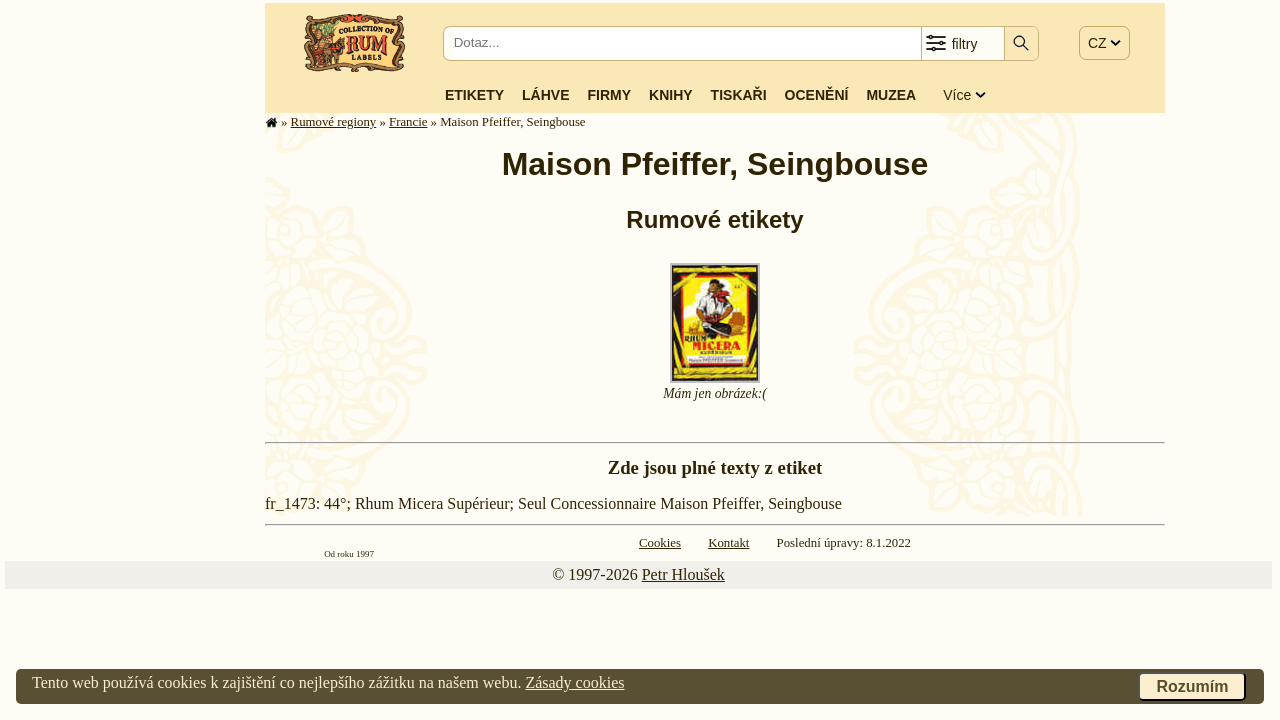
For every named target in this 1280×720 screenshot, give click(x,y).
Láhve (545, 95)
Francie (408, 122)
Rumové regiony (334, 122)
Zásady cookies (574, 682)
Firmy (609, 95)
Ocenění (817, 95)
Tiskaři (739, 95)
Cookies (660, 543)
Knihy (671, 95)
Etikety (474, 95)
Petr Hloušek (683, 574)
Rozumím (1192, 686)
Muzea (891, 95)
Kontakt (728, 543)
